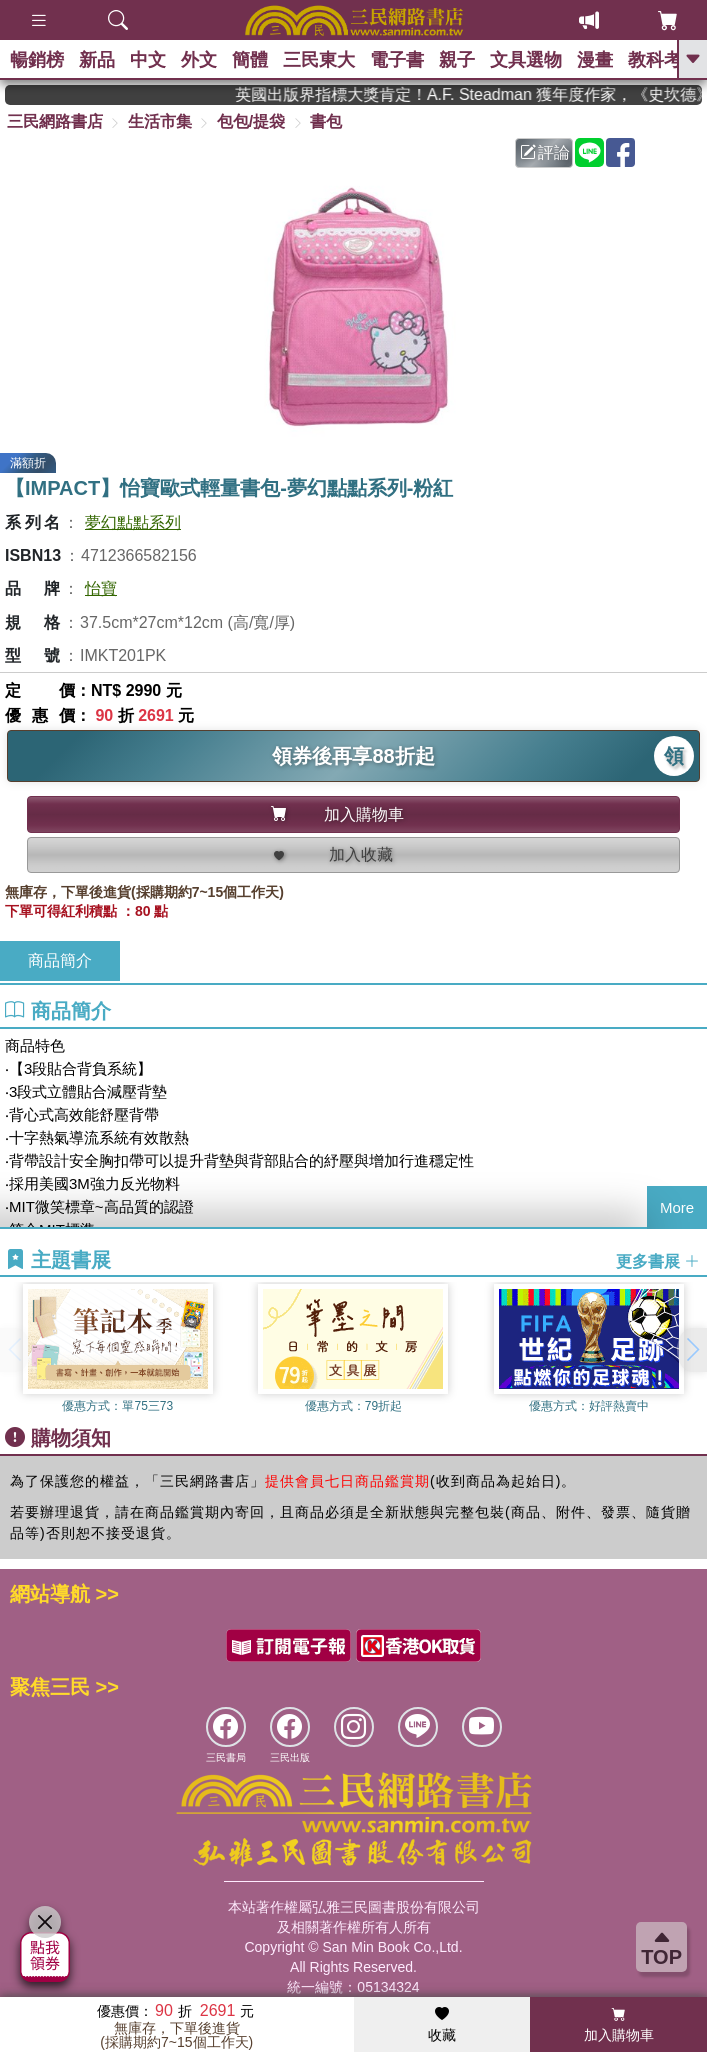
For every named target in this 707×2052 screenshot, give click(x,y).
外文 (199, 60)
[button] (692, 1350)
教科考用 (664, 60)
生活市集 (160, 121)
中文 (148, 60)
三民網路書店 (55, 121)
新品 (97, 60)
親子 (457, 60)
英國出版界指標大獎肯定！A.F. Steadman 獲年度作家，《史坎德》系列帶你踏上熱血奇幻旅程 (481, 94)
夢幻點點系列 (133, 522)
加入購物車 (619, 2025)
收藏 (442, 2025)
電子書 (397, 60)
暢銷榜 (37, 60)
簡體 (250, 60)
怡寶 (101, 588)
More (677, 1207)
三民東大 (319, 60)
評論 (545, 152)
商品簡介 (60, 960)
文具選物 (526, 60)
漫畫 (595, 60)
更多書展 (658, 1260)
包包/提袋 (251, 121)
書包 (326, 121)
